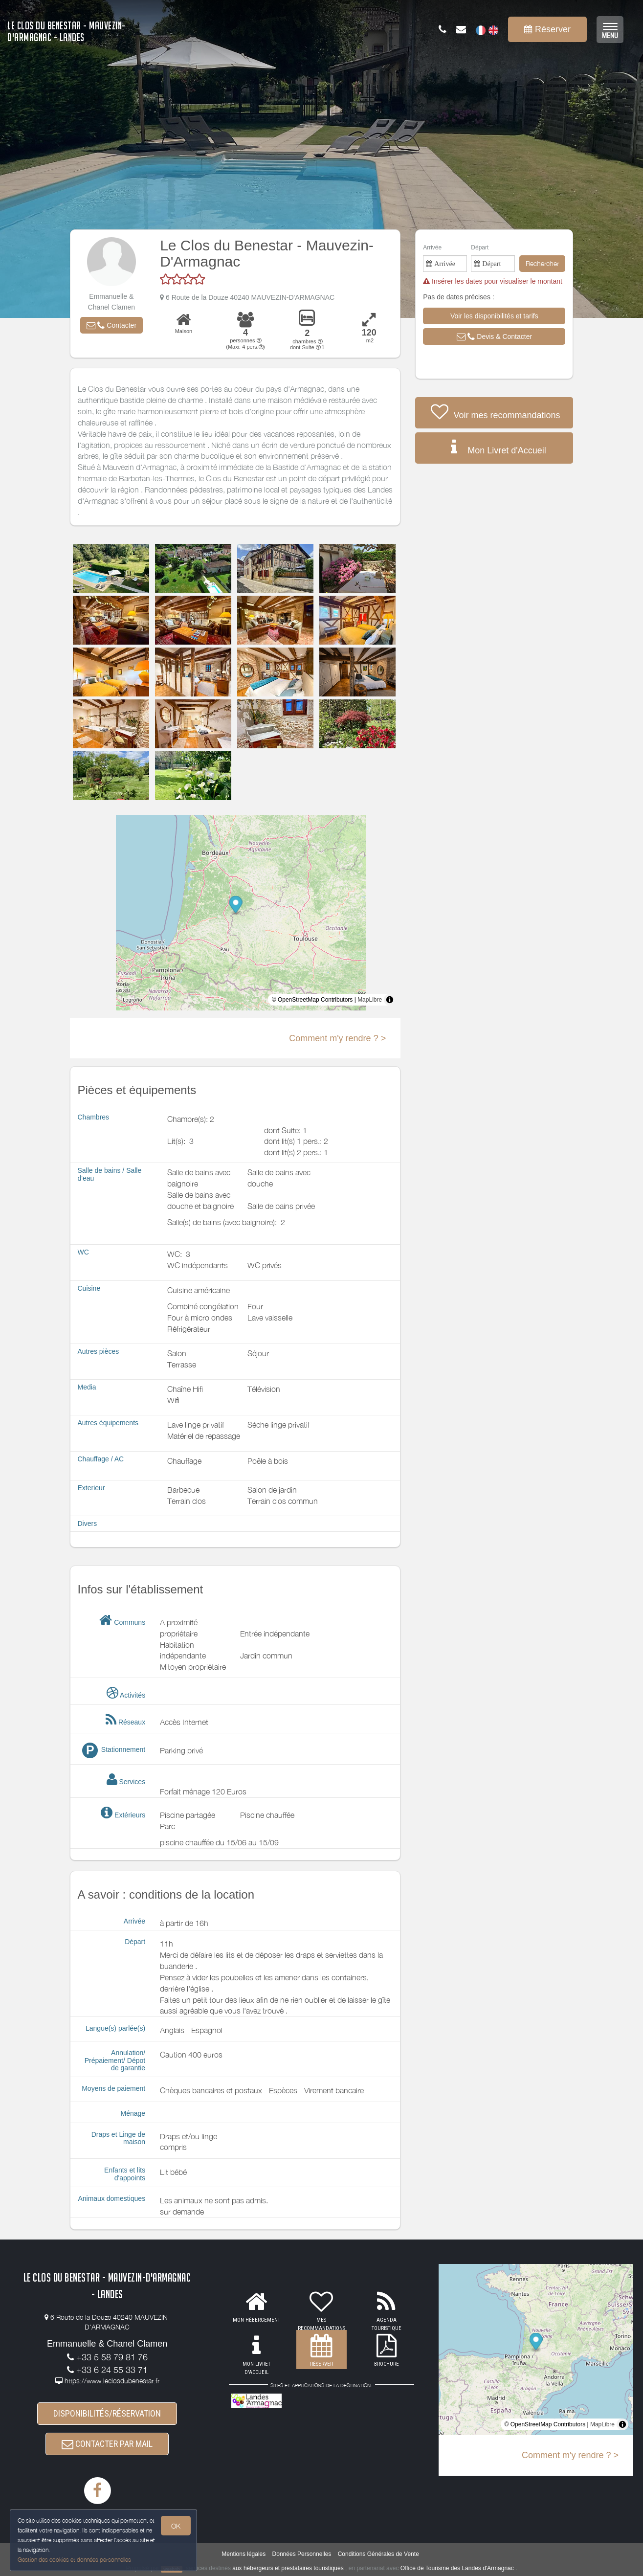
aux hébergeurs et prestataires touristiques (287, 2568)
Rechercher (542, 263)
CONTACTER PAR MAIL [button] (107, 2444)
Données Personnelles (302, 2554)
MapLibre (369, 999)
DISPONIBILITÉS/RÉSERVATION (107, 2413)
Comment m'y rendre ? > (337, 1038)
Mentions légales (244, 2554)
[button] (111, 325)
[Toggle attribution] (390, 1000)
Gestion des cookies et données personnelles (74, 2559)
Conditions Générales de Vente (378, 2554)
